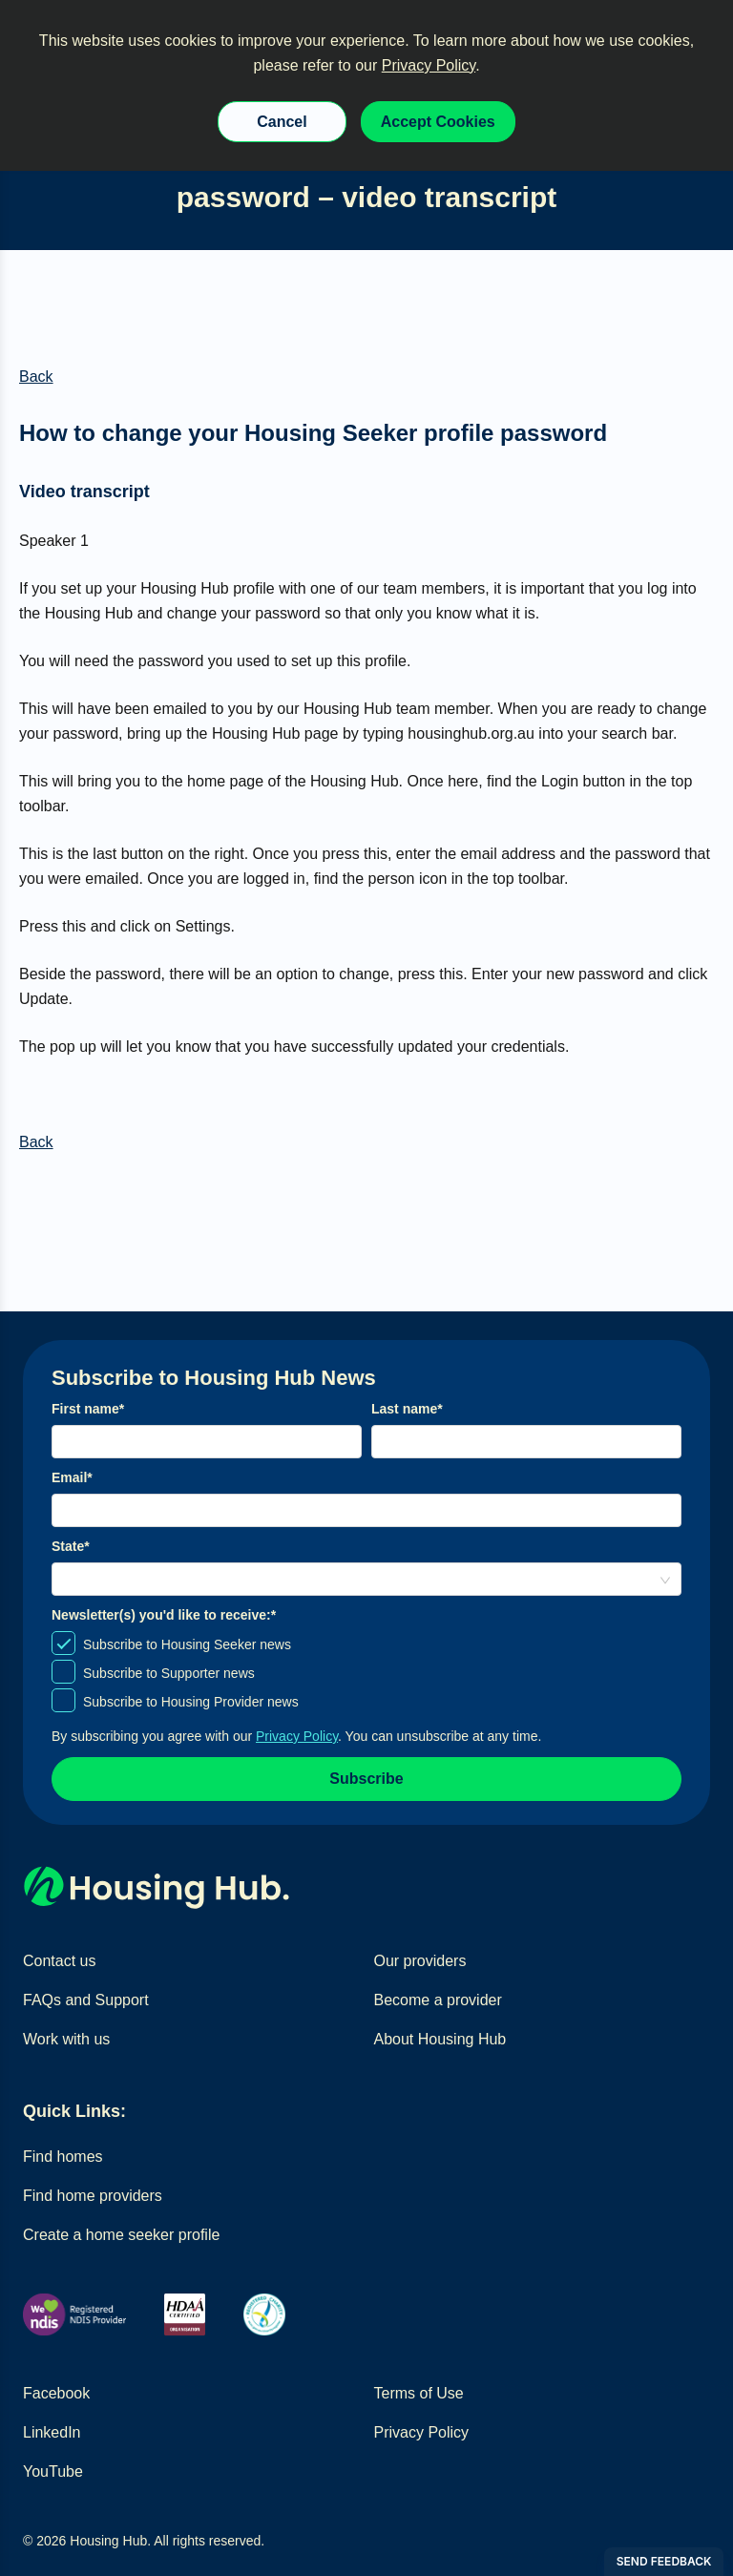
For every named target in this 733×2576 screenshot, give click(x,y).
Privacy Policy (428, 65)
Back (36, 376)
